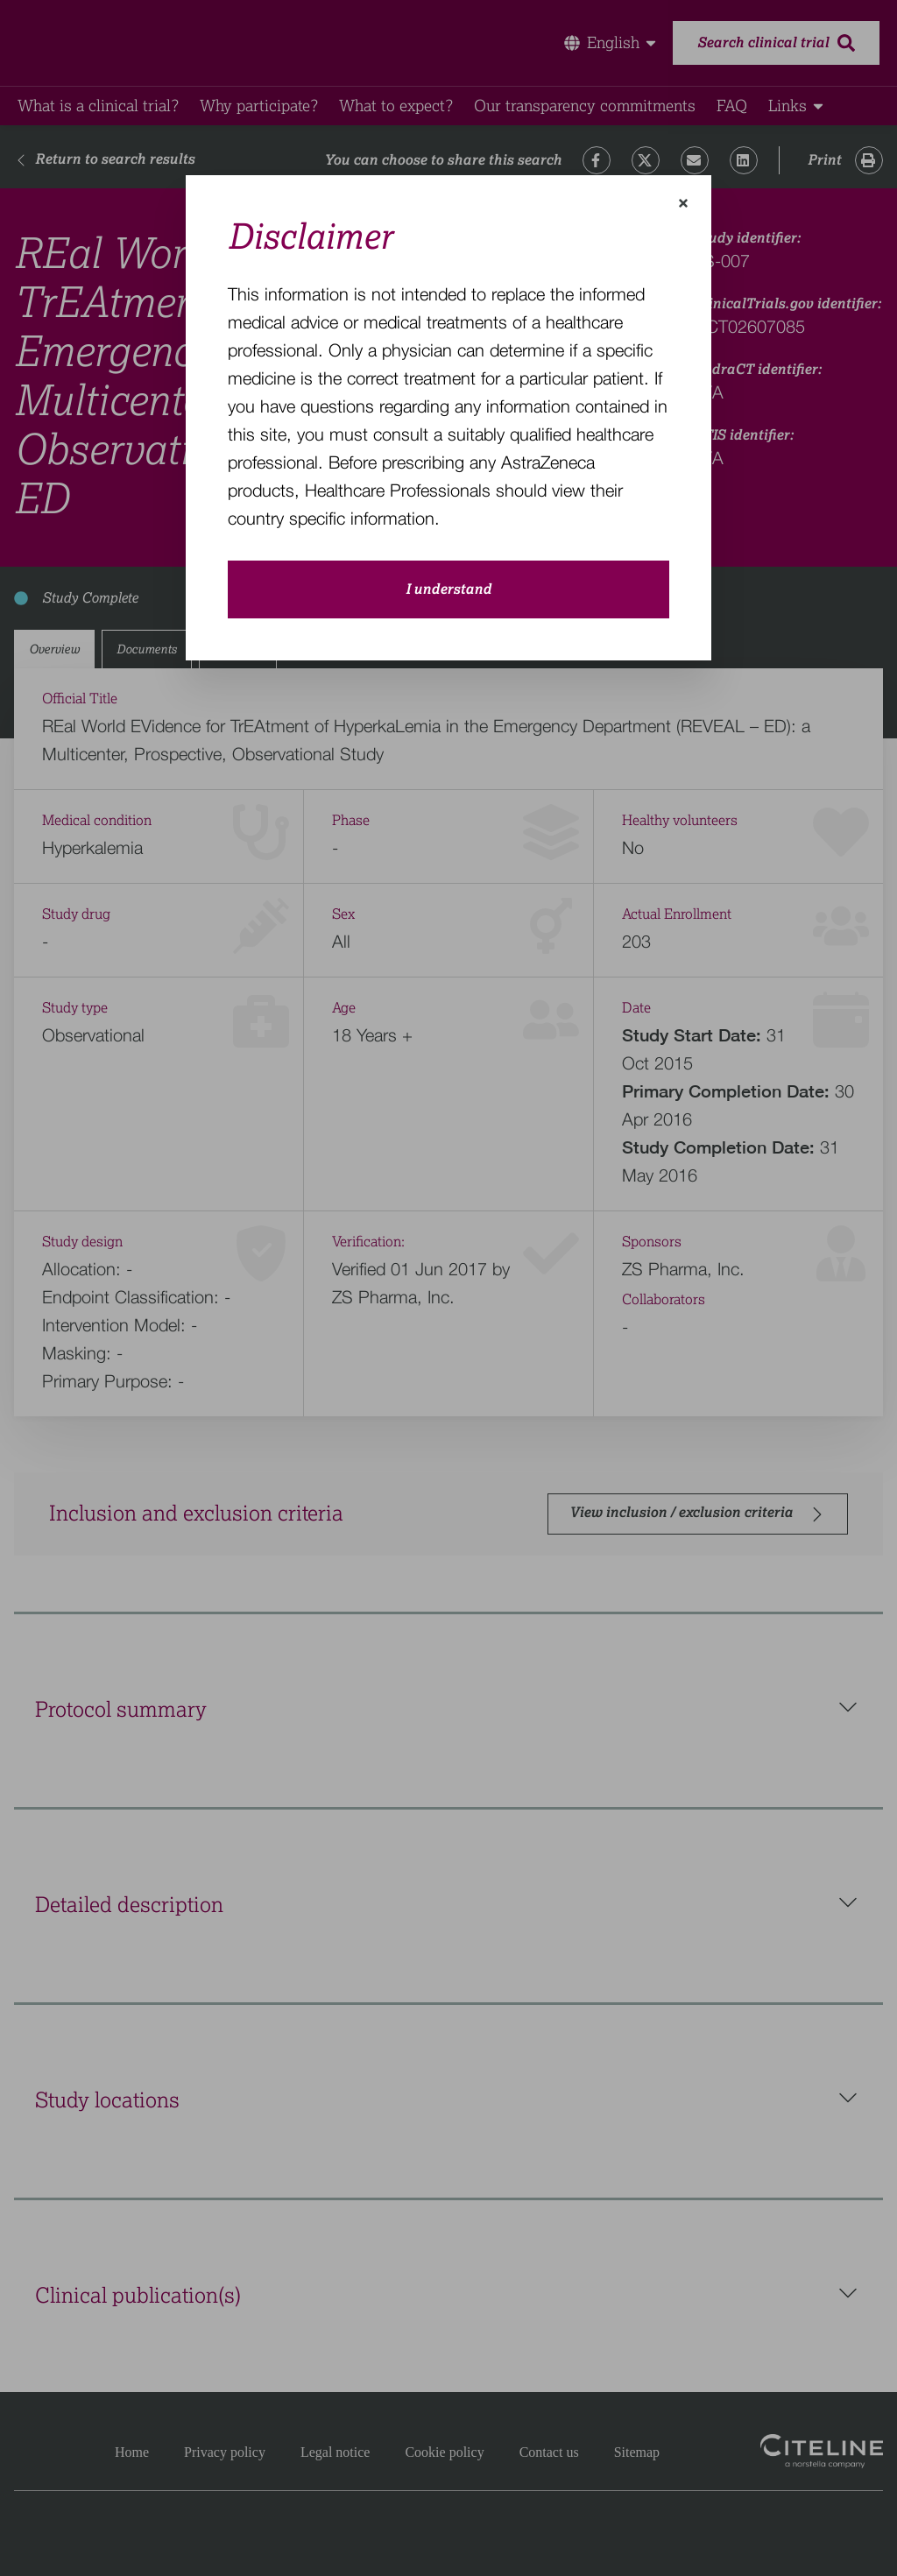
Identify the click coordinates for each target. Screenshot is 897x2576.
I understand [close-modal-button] (448, 589)
